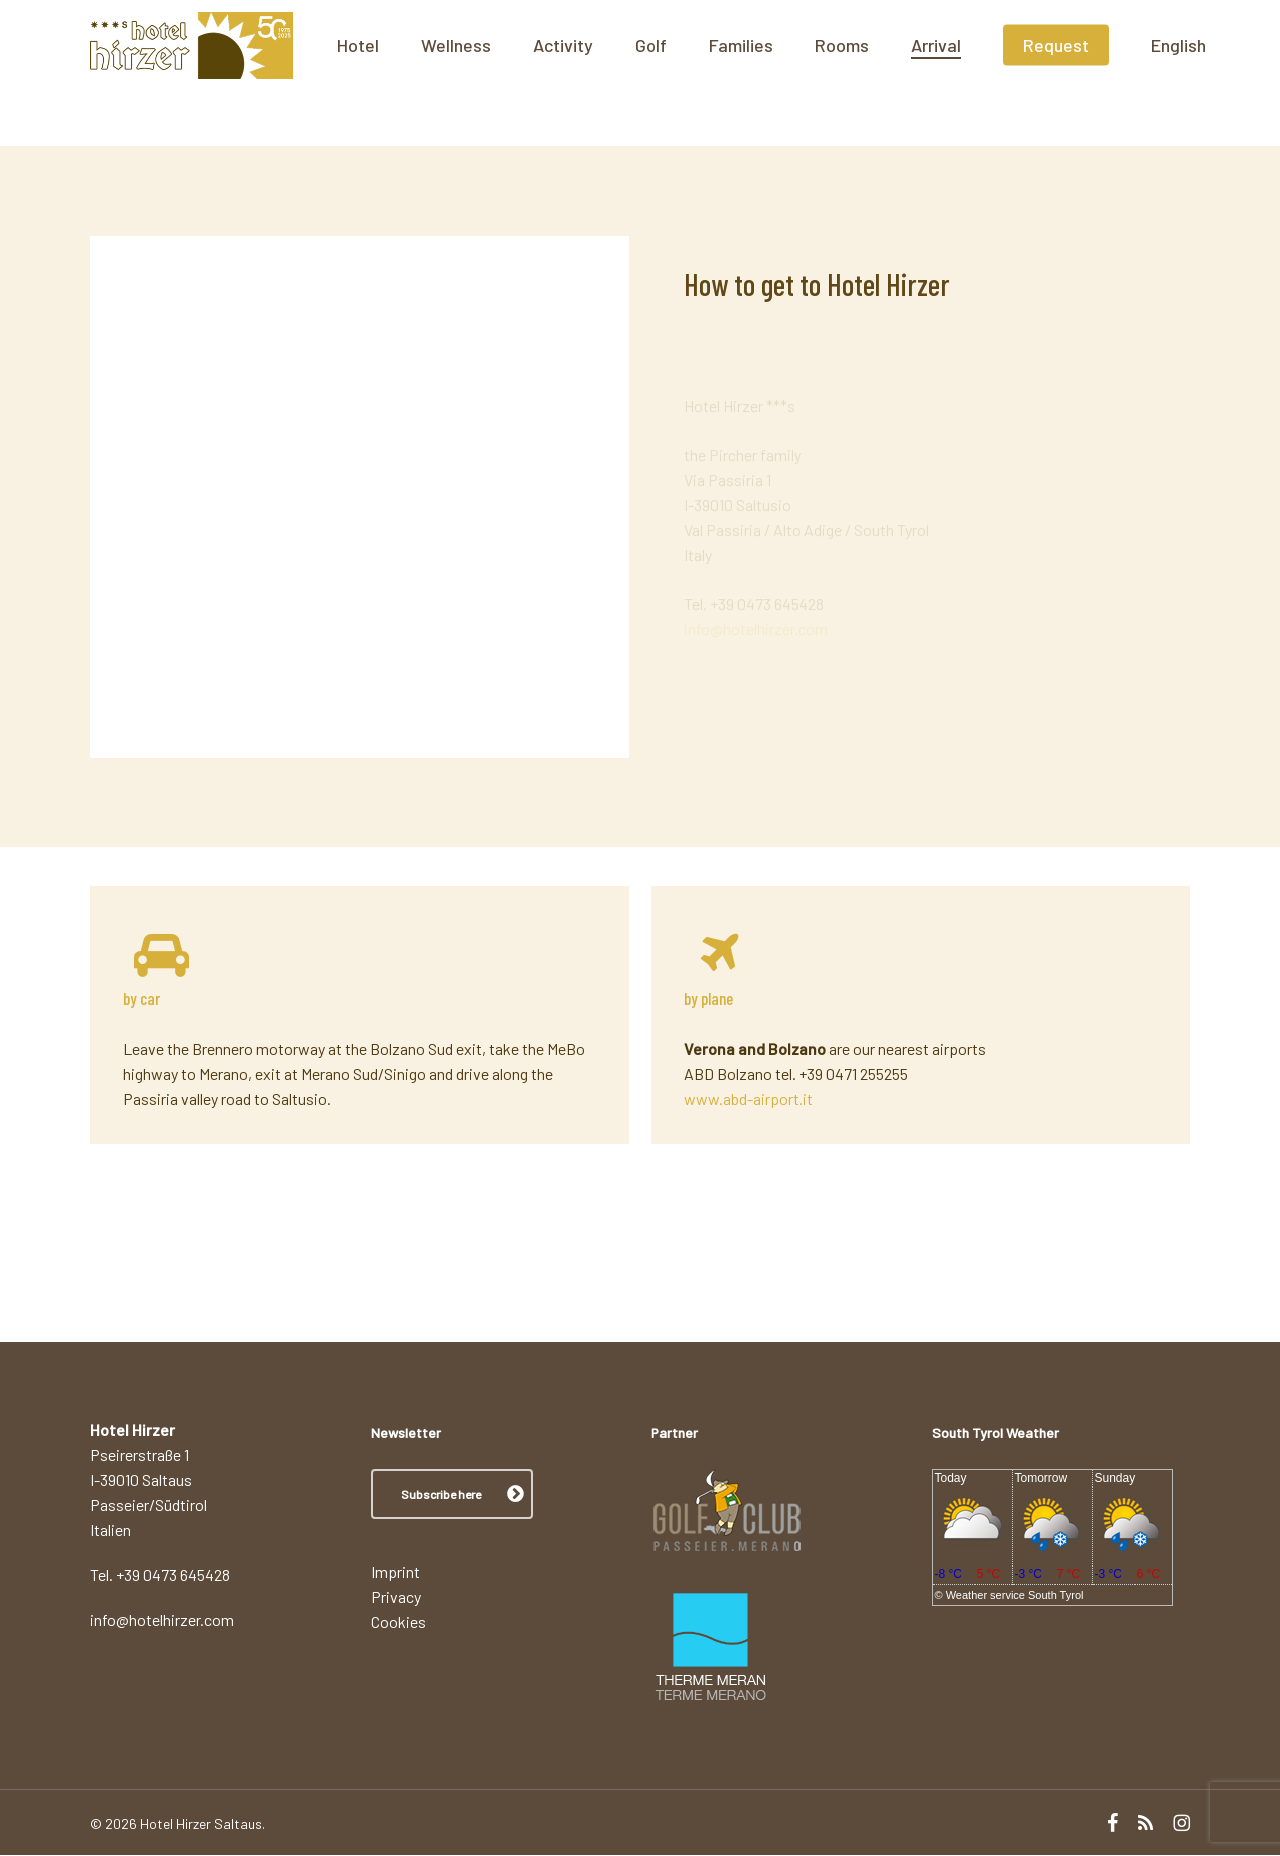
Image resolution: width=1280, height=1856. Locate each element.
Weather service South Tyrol (1015, 1595)
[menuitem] (1249, 73)
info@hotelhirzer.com (756, 606)
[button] (452, 1495)
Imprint (395, 1572)
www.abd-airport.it (748, 1098)
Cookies (398, 1622)
